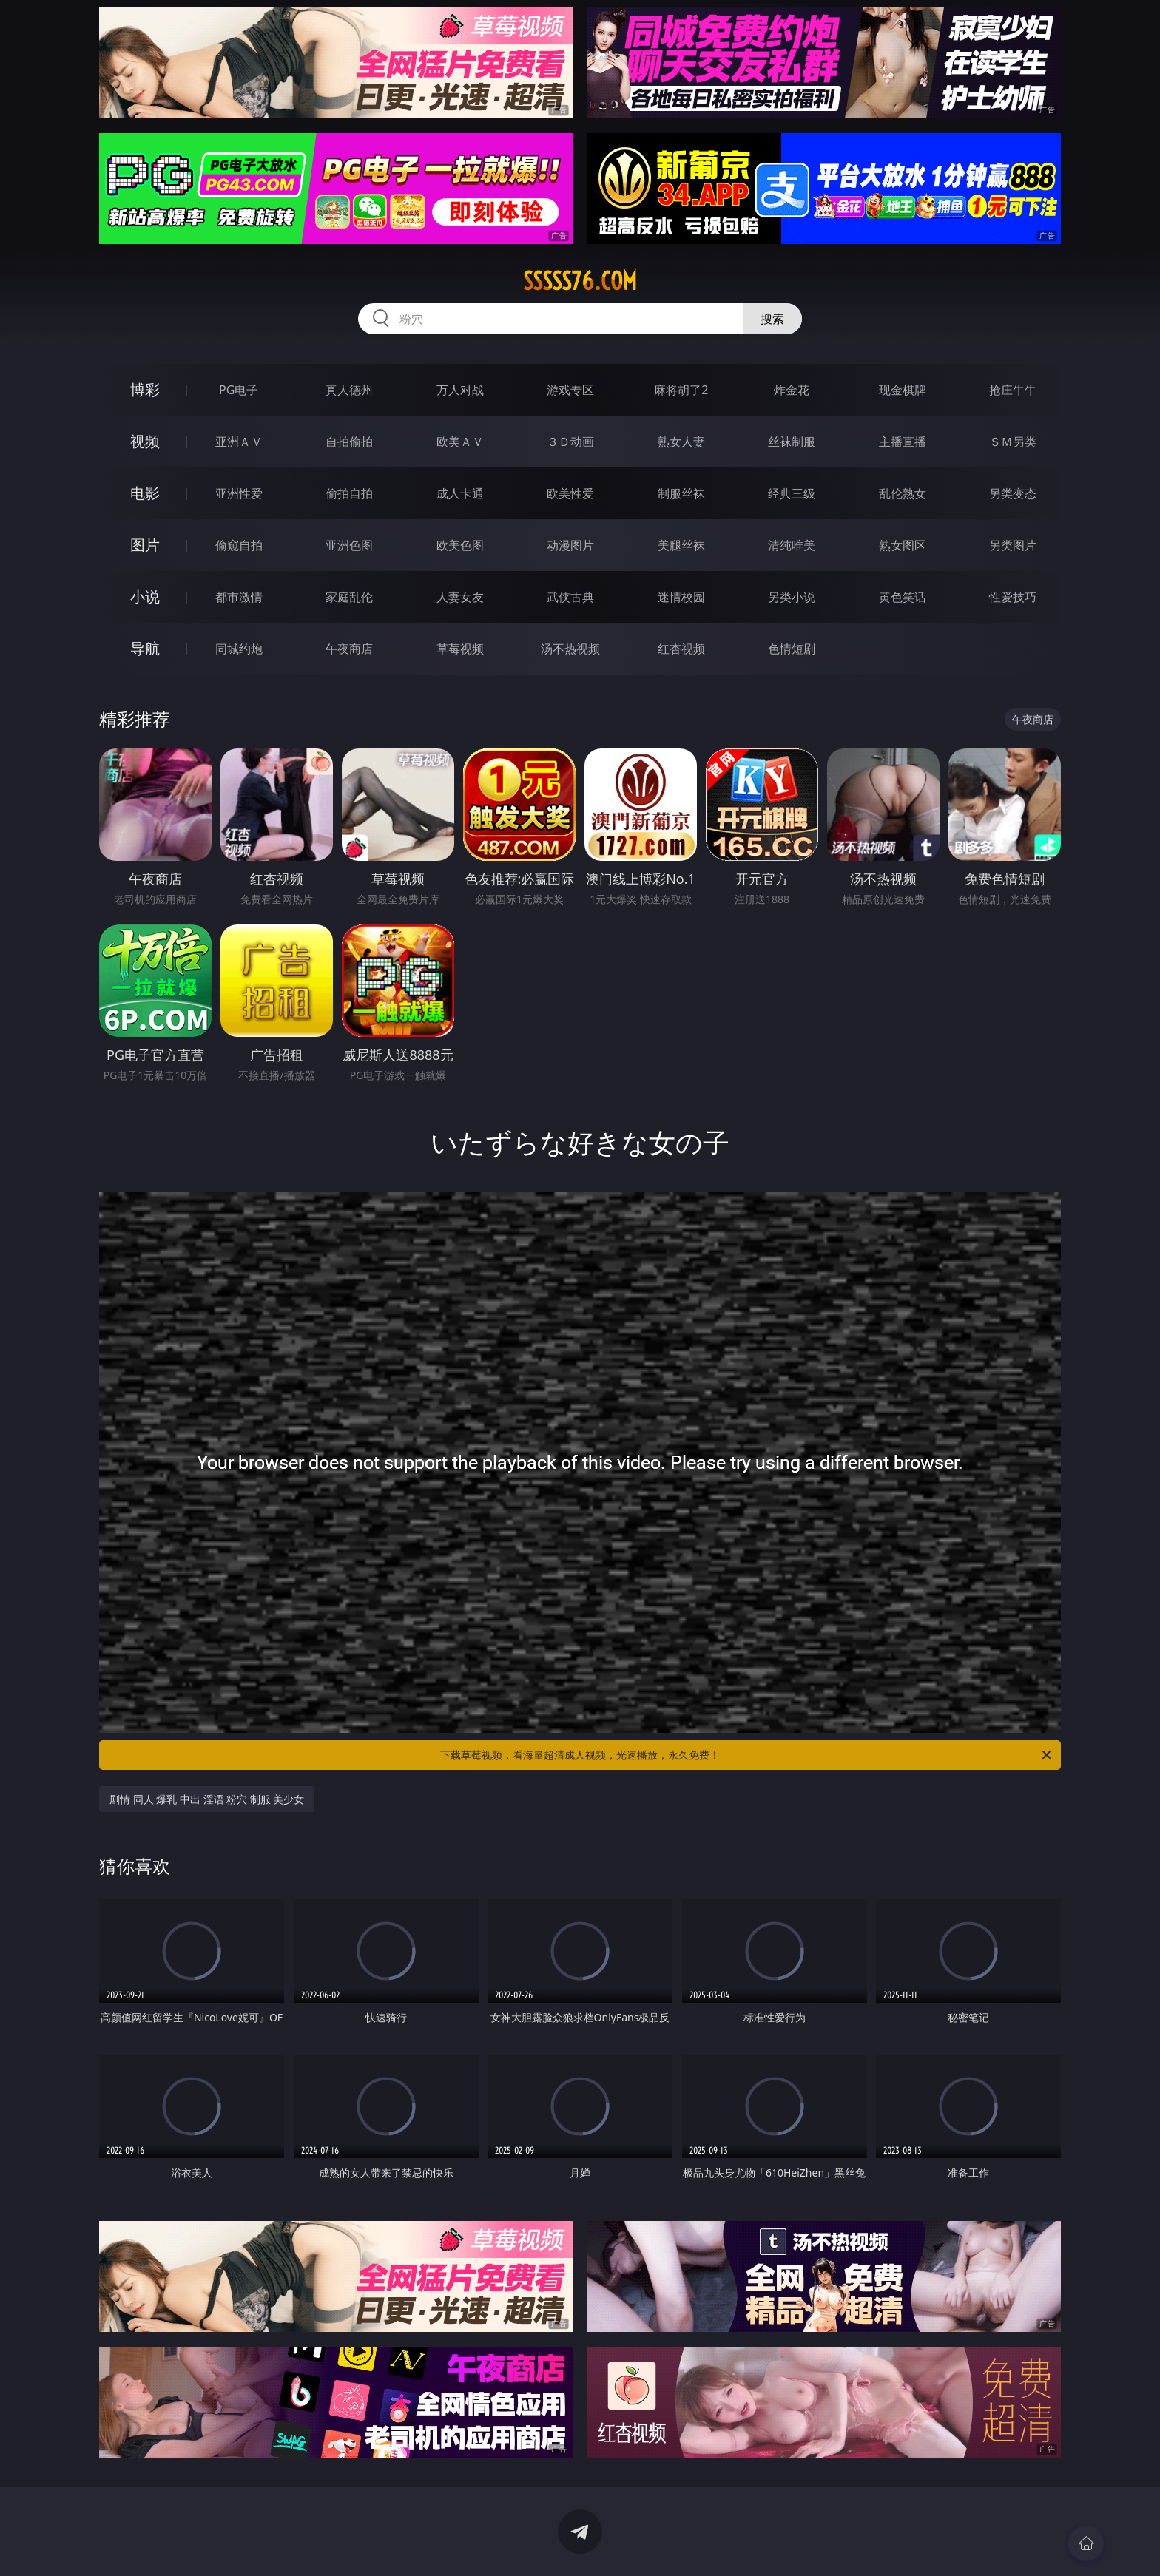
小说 (145, 596)
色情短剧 (791, 648)
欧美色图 (460, 545)
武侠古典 (570, 597)
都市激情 (239, 597)
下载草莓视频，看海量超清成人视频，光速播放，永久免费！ (746, 1755)
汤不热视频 (570, 648)
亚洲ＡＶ (239, 441)
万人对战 (460, 390)
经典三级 (791, 493)
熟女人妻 (681, 441)
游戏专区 (570, 390)
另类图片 (1012, 545)
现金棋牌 (902, 390)
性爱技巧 (1012, 597)
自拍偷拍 (349, 441)
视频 (145, 441)
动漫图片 (570, 545)
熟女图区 (902, 545)
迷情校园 (681, 597)
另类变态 (1012, 493)
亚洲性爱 (239, 493)
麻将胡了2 (681, 390)
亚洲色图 (349, 545)
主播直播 (902, 441)
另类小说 (791, 597)
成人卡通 (460, 493)
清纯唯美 (791, 545)
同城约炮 (239, 648)
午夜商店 (349, 648)
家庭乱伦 (349, 597)
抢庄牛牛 (1012, 390)
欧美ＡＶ (460, 441)
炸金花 (791, 390)
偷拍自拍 (349, 493)
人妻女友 (460, 597)
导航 (145, 648)
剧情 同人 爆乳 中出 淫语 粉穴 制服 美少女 (206, 1799)
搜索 (772, 319)
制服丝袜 (681, 493)
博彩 (145, 389)
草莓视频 (460, 648)
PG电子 (238, 390)
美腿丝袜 (681, 545)
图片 (145, 545)
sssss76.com (580, 281)
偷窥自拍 (239, 545)
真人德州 (349, 390)
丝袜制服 (791, 441)
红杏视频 (681, 648)
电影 (145, 493)
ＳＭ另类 (1012, 441)
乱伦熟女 (902, 493)
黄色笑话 (902, 597)
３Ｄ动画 (570, 441)
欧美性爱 (570, 493)
